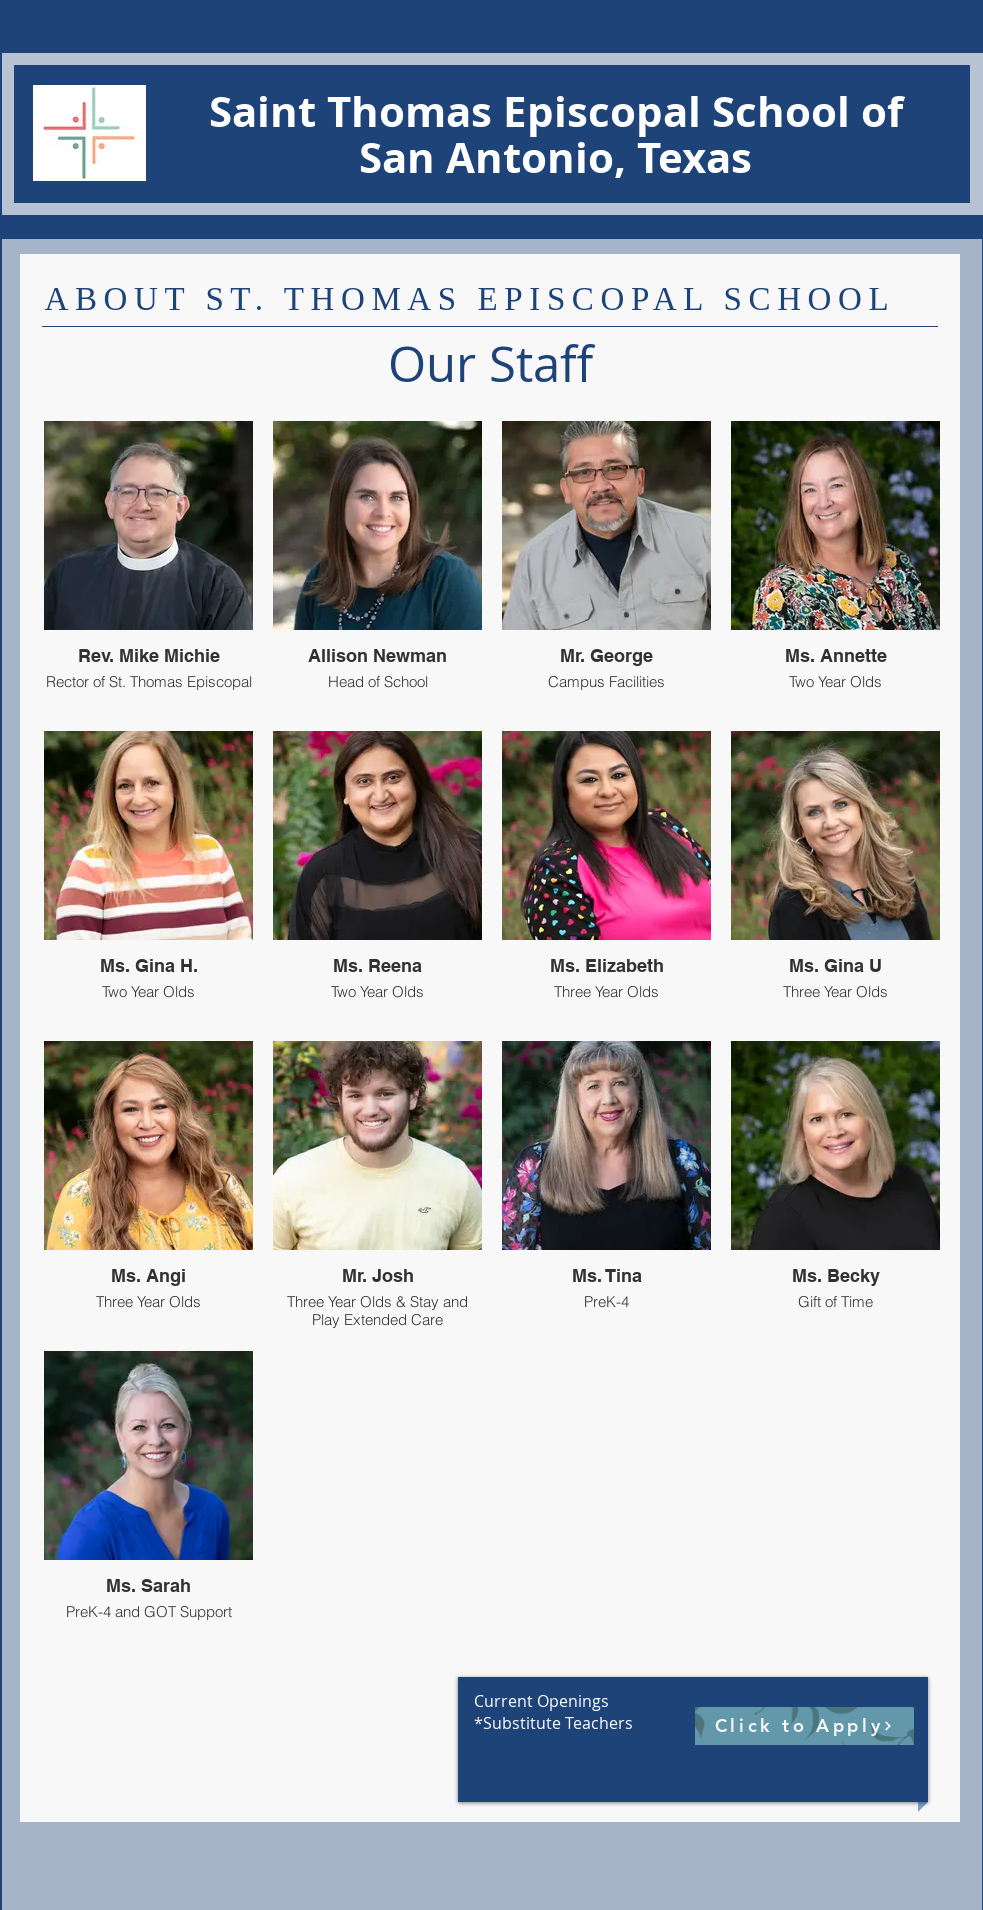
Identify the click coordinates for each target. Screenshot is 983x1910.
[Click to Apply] (804, 1726)
